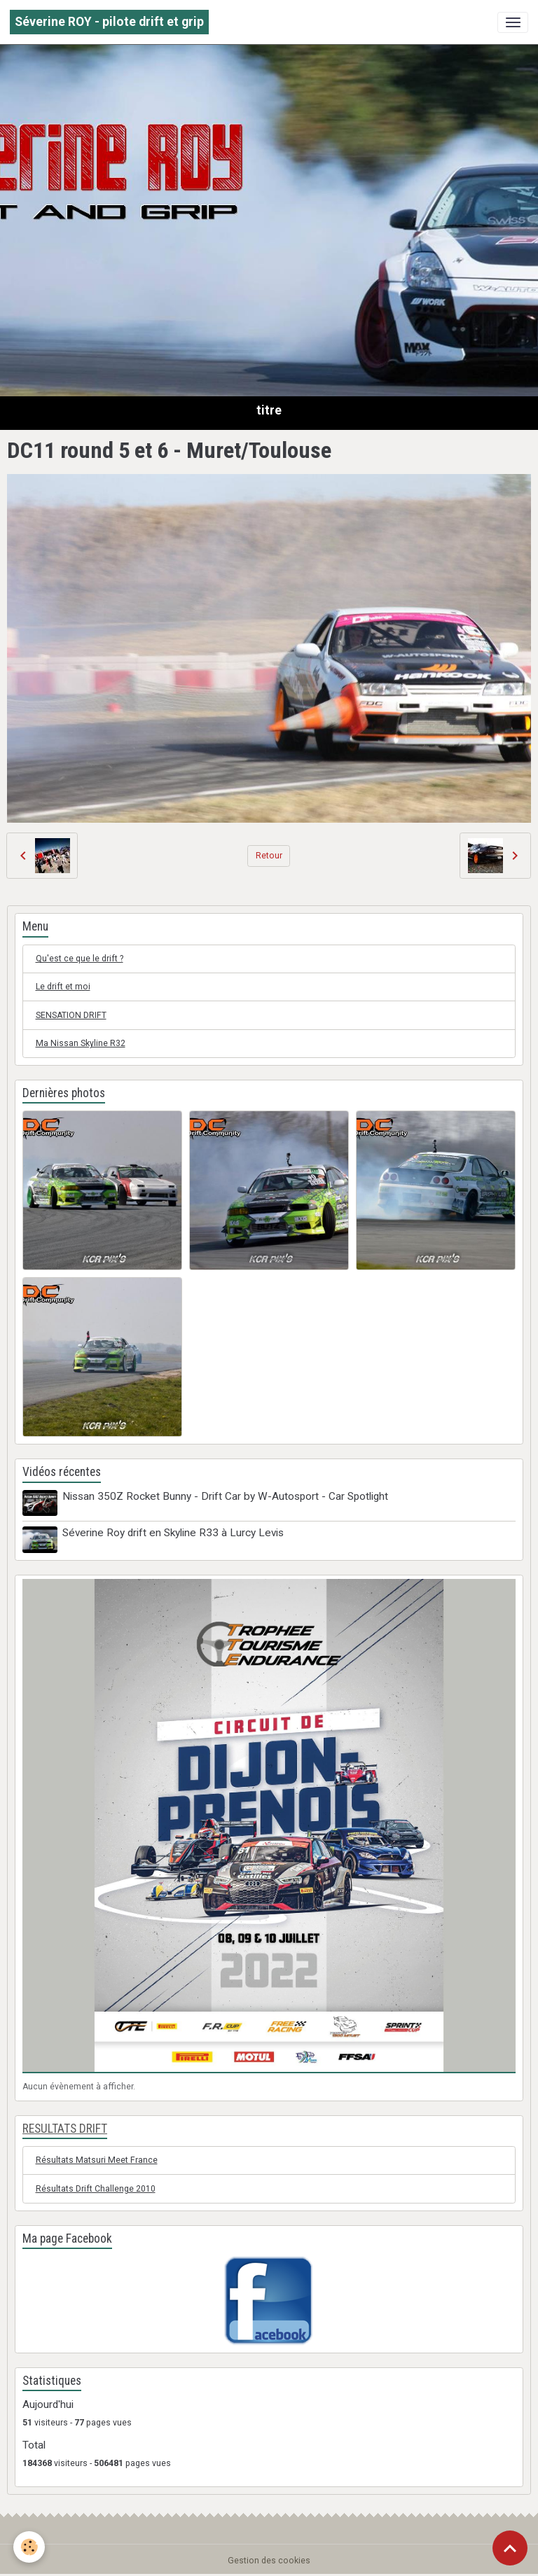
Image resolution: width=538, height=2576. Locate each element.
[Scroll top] (509, 2547)
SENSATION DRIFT (71, 1015)
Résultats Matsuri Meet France (97, 2160)
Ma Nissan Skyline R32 (80, 1043)
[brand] (109, 22)
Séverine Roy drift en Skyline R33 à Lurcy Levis (173, 1532)
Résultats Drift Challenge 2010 (96, 2188)
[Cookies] (30, 2547)
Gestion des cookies (269, 2560)
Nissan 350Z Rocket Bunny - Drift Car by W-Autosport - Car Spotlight (225, 1496)
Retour (269, 856)
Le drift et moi (63, 986)
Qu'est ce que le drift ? (79, 958)
